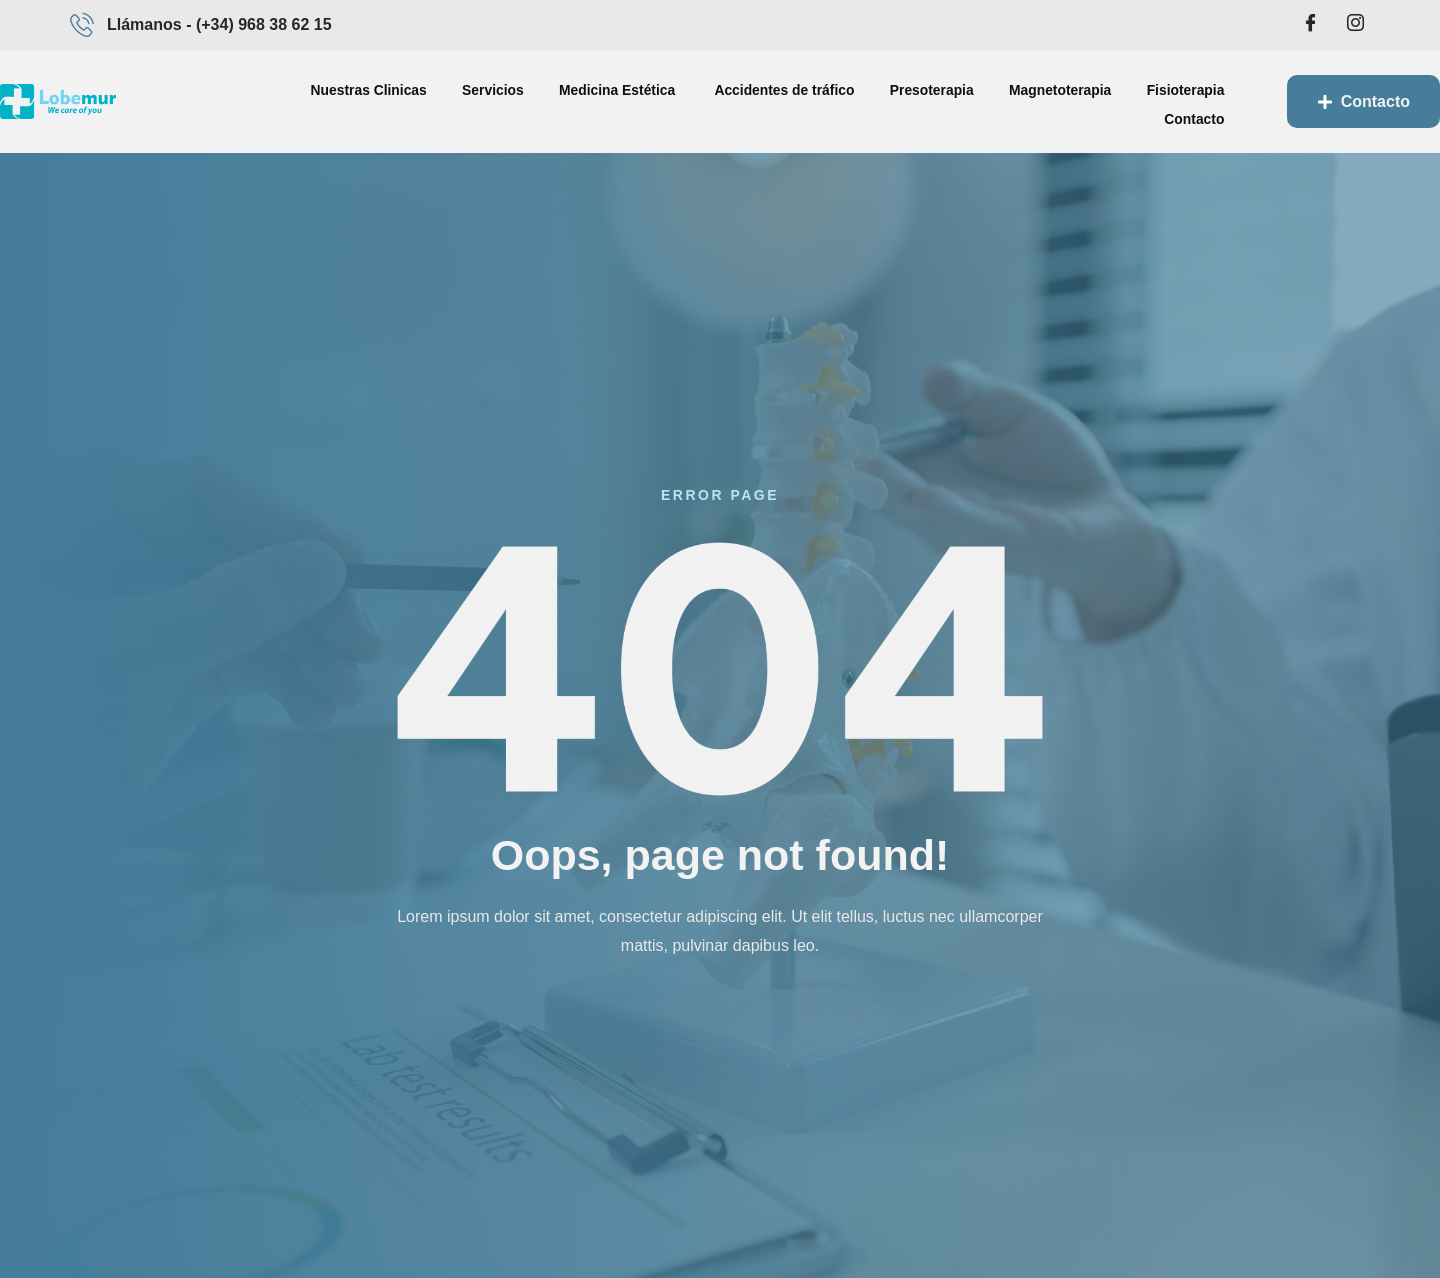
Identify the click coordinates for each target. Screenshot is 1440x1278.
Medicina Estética (530, 101)
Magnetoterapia (952, 101)
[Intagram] (1355, 25)
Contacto (1178, 101)
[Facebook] (1311, 25)
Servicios (407, 101)
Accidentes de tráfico (686, 101)
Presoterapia (827, 101)
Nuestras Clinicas (286, 101)
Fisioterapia (1074, 101)
